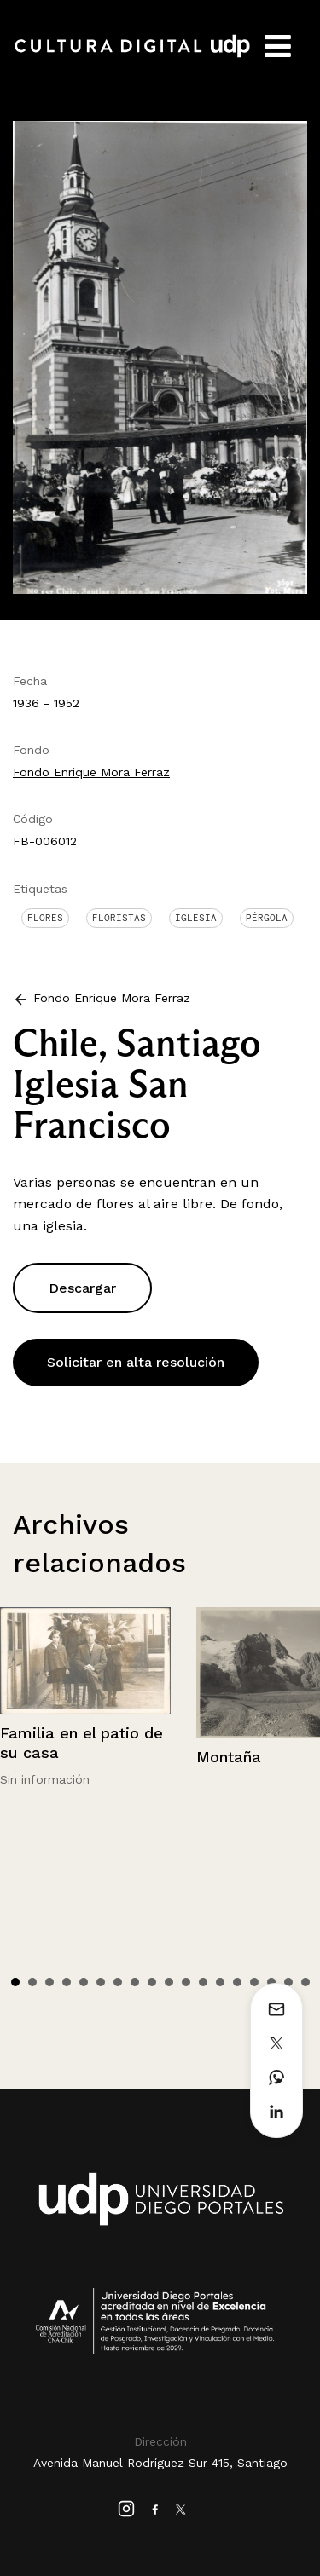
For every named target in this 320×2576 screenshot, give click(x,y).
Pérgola (267, 918)
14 (237, 1982)
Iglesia (196, 918)
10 (169, 1982)
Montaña (228, 1757)
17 (288, 1982)
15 (254, 1982)
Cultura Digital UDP (132, 55)
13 (220, 1982)
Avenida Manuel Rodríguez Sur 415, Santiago (160, 2462)
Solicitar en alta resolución (135, 1362)
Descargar (82, 1288)
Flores (45, 918)
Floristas (119, 918)
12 (203, 1982)
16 (271, 1982)
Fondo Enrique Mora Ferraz (91, 772)
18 (305, 1982)
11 (186, 1982)
